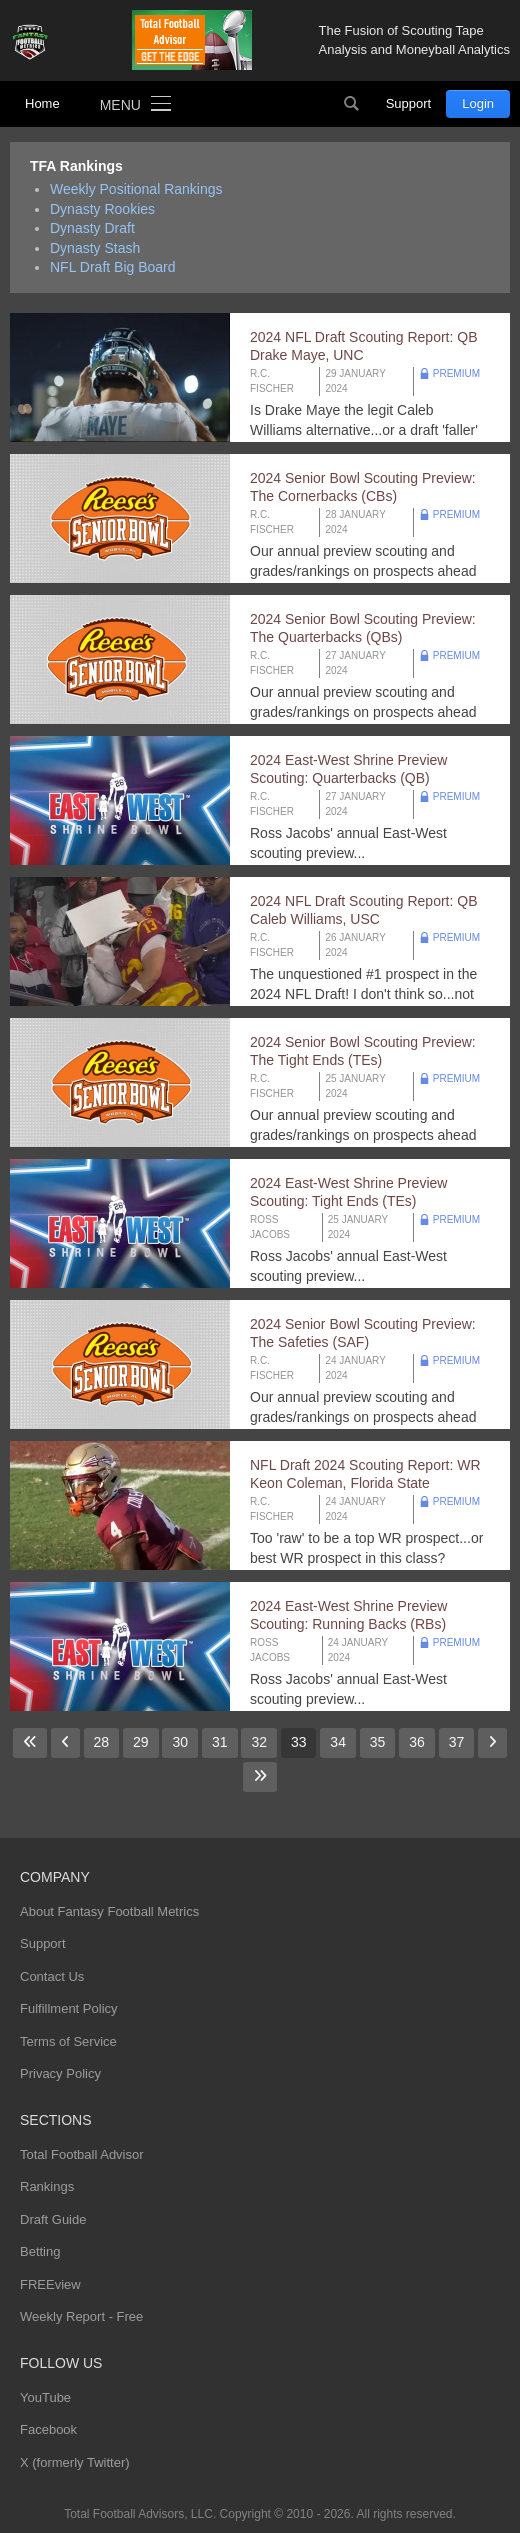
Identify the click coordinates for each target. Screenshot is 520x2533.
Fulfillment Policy (69, 2008)
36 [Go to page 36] (417, 1742)
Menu (120, 105)
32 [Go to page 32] (259, 1742)
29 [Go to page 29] (141, 1742)
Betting (40, 2251)
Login (478, 103)
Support (409, 103)
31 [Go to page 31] (220, 1742)
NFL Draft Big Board (113, 267)
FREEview (50, 2284)
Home (42, 103)
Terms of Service (68, 2041)
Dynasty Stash (95, 248)
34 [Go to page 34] (338, 1742)
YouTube (45, 2397)
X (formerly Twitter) (75, 2462)
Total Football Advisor (82, 2154)
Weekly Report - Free (81, 2316)
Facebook (48, 2429)
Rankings (47, 2186)
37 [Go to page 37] (457, 1742)
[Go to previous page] (65, 1743)
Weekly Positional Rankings (136, 189)
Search (352, 104)
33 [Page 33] (299, 1742)
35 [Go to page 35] (378, 1742)
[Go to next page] (492, 1743)
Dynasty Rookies (102, 209)
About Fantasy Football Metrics (109, 1911)
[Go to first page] (30, 1743)
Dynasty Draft (92, 228)
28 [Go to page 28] (102, 1742)
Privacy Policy (60, 2073)
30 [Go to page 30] (180, 1742)
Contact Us (52, 1976)
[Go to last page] (260, 1777)
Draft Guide (53, 2219)
